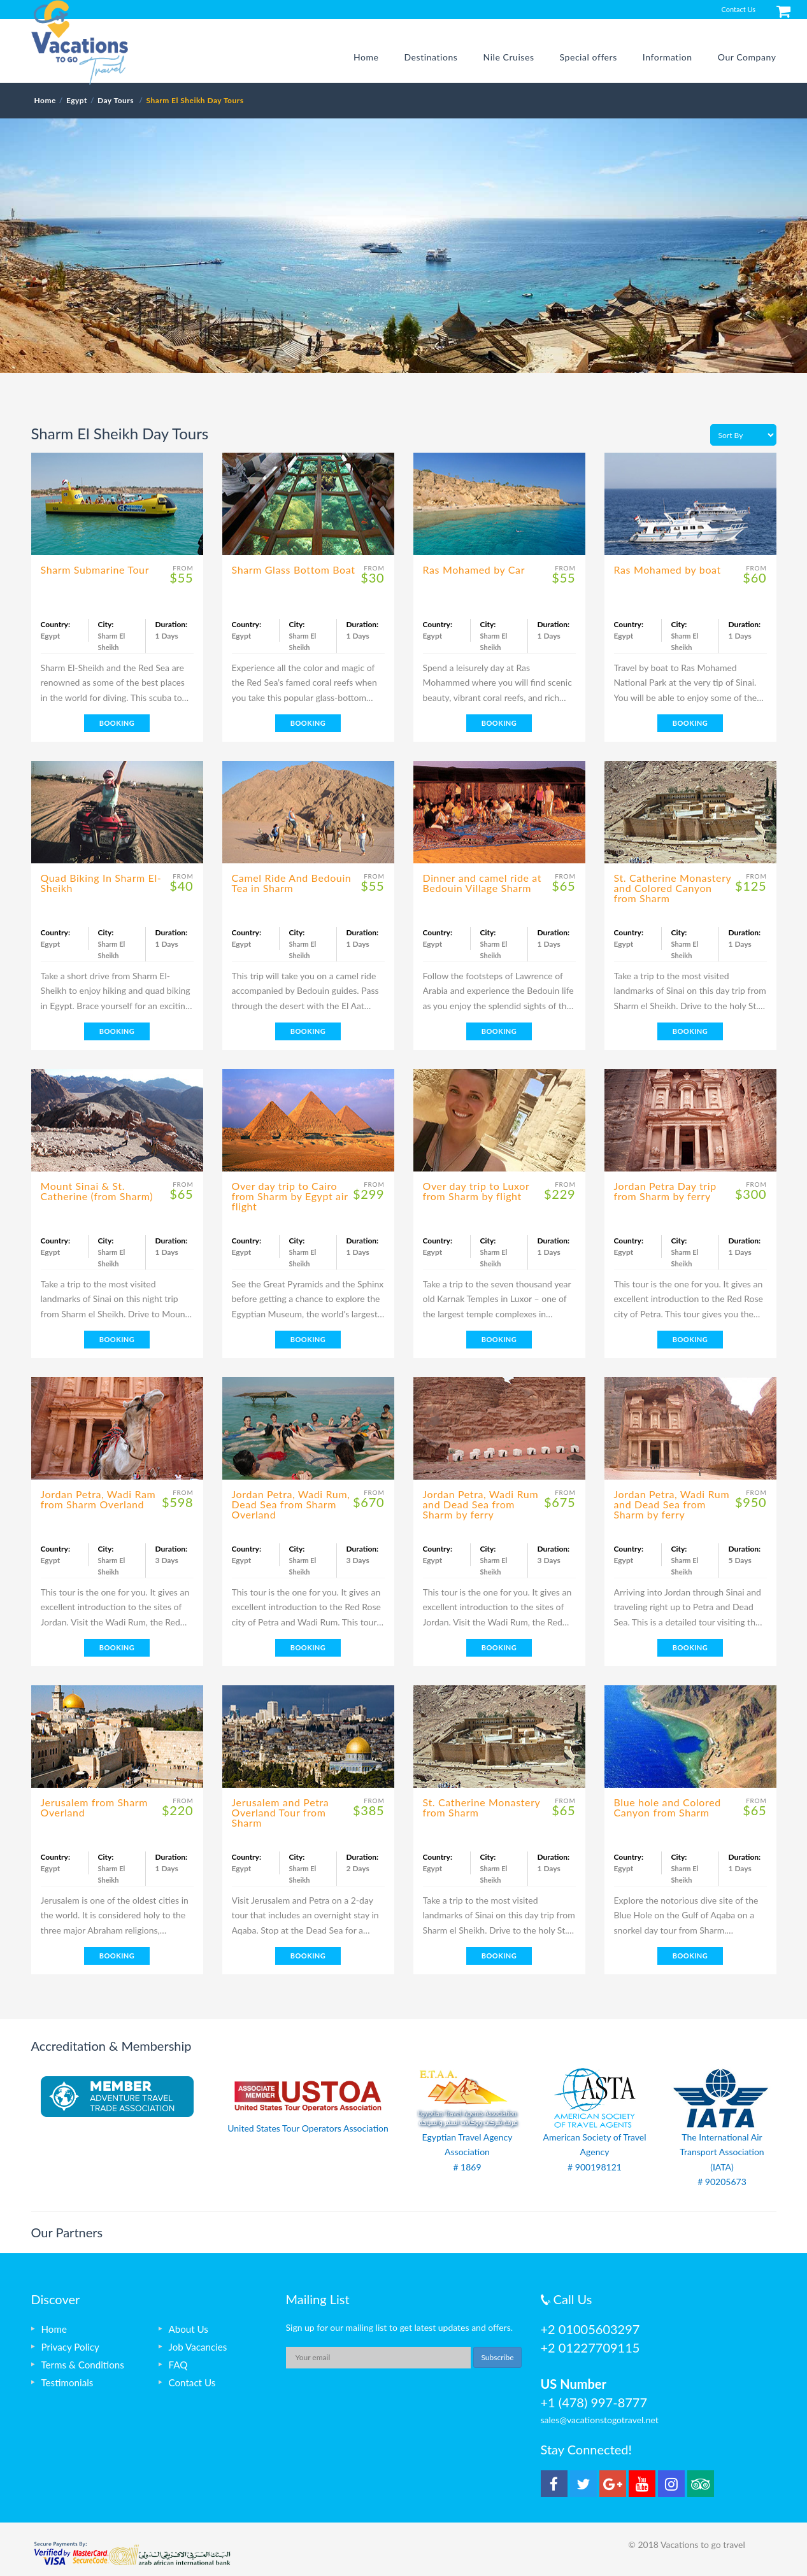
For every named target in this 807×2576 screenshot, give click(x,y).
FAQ (178, 2364)
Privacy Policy (70, 2347)
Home (366, 57)
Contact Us (738, 9)
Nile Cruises (508, 57)
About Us (188, 2329)
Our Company (747, 57)
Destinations (431, 57)
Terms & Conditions (82, 2364)
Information (667, 57)
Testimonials (67, 2382)
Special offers (588, 57)
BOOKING (116, 723)
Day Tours (116, 100)
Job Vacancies (198, 2347)
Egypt (76, 100)
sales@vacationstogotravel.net (600, 2419)
